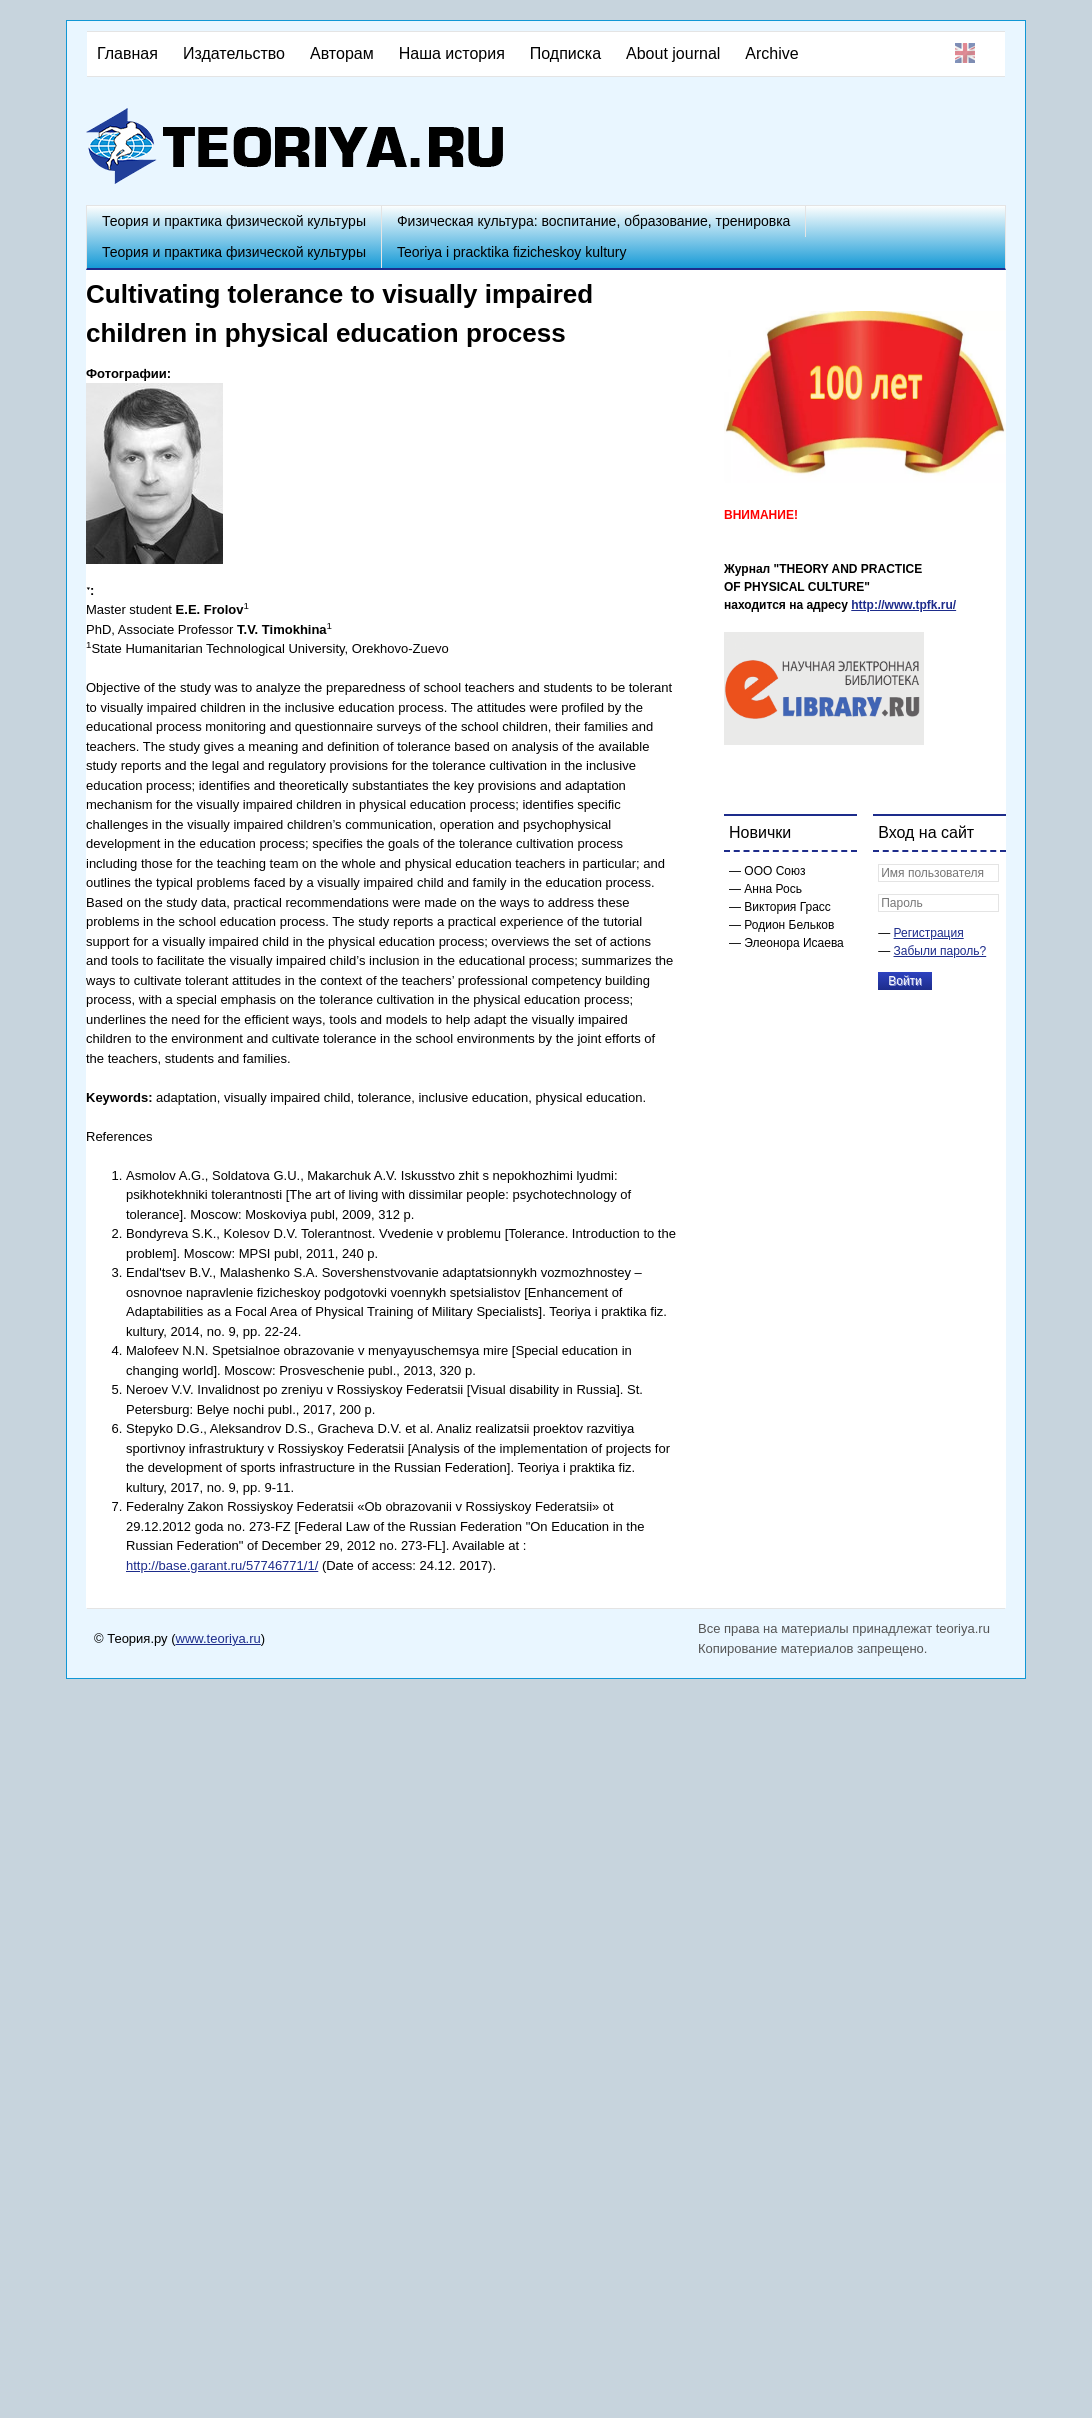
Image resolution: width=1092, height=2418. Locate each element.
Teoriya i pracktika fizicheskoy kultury (512, 252)
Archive (771, 53)
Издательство (234, 53)
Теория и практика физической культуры (234, 221)
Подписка (565, 53)
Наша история (452, 53)
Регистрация (929, 933)
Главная (127, 53)
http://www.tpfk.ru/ (903, 605)
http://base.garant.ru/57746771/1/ (222, 1565)
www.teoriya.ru (218, 1638)
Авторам (342, 53)
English (965, 53)
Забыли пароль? (940, 951)
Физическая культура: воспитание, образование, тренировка (593, 221)
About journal (673, 53)
